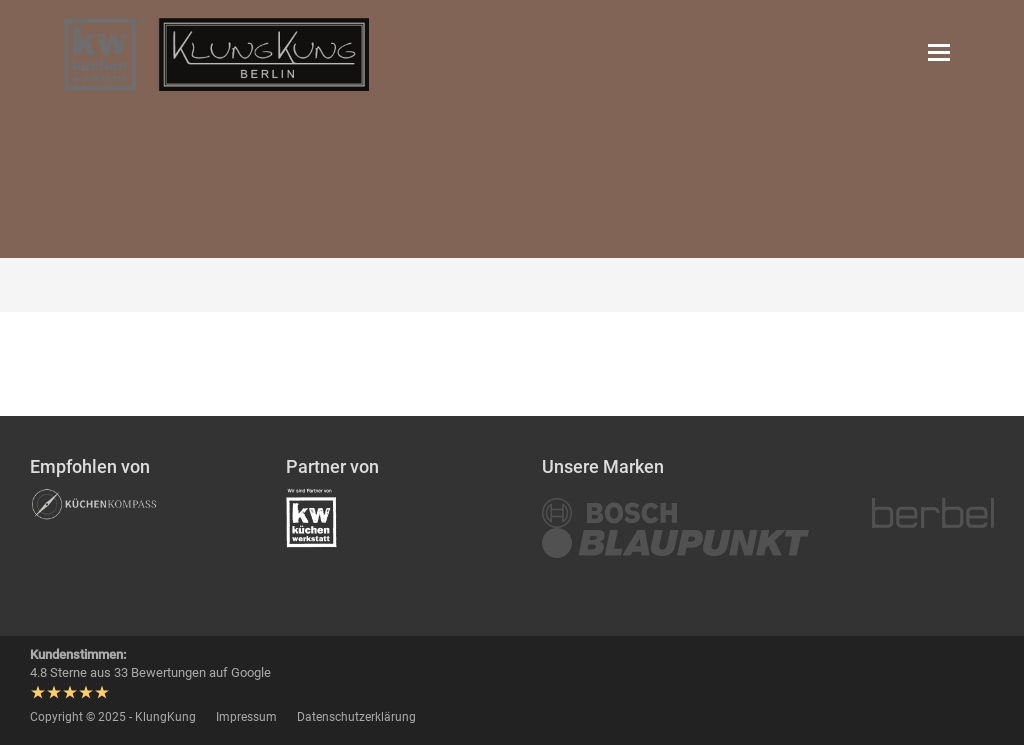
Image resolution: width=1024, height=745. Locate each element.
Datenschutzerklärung (356, 717)
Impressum (246, 717)
